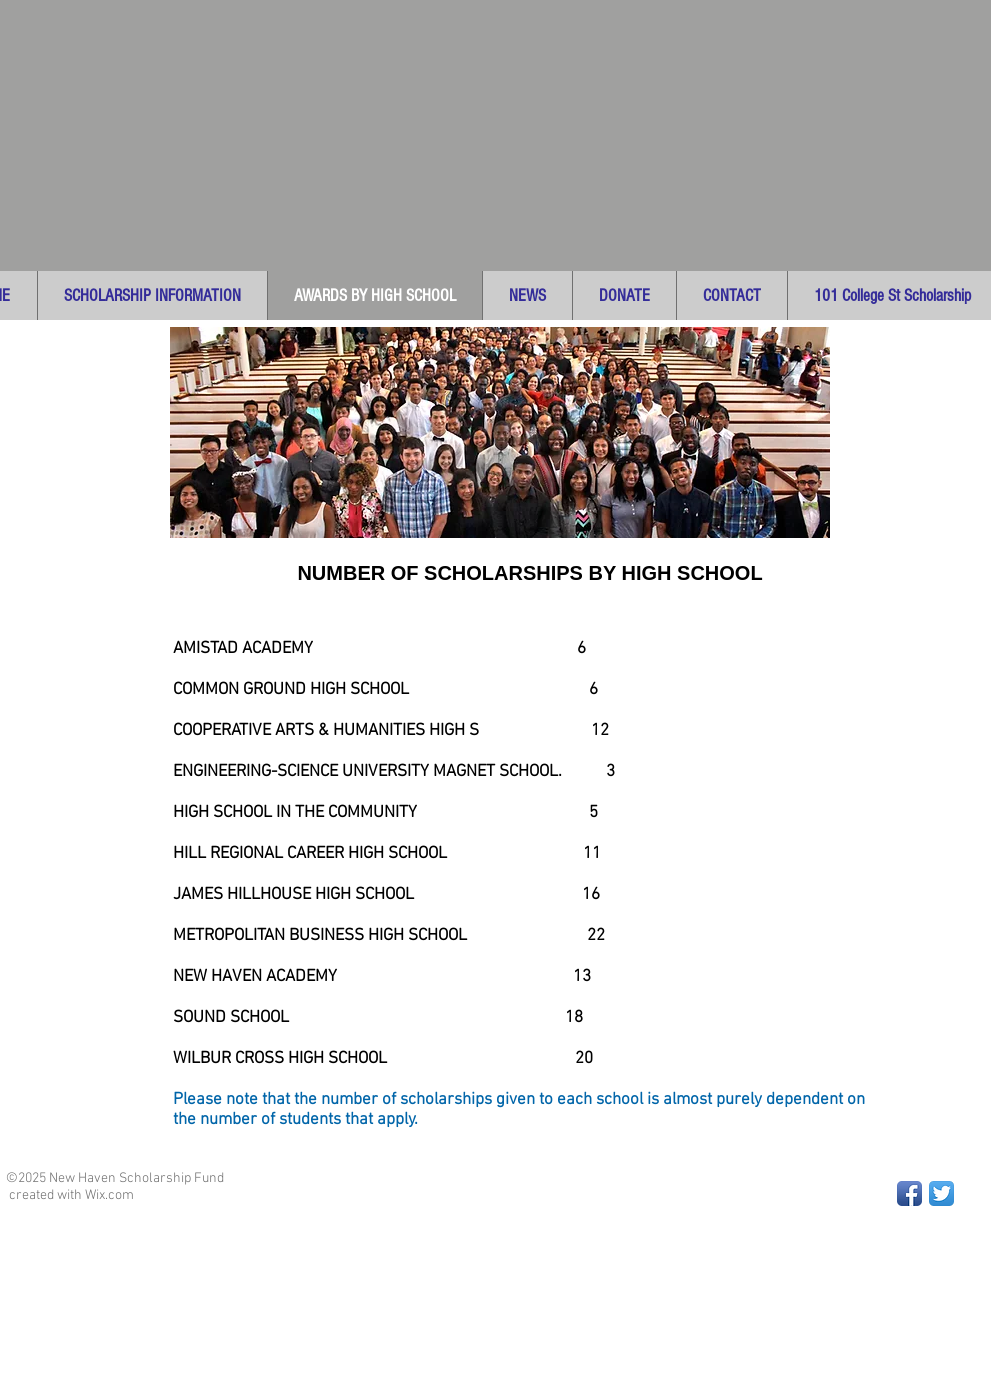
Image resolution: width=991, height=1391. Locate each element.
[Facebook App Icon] (909, 1193)
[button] (152, 295)
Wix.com (109, 1195)
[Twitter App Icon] (941, 1193)
